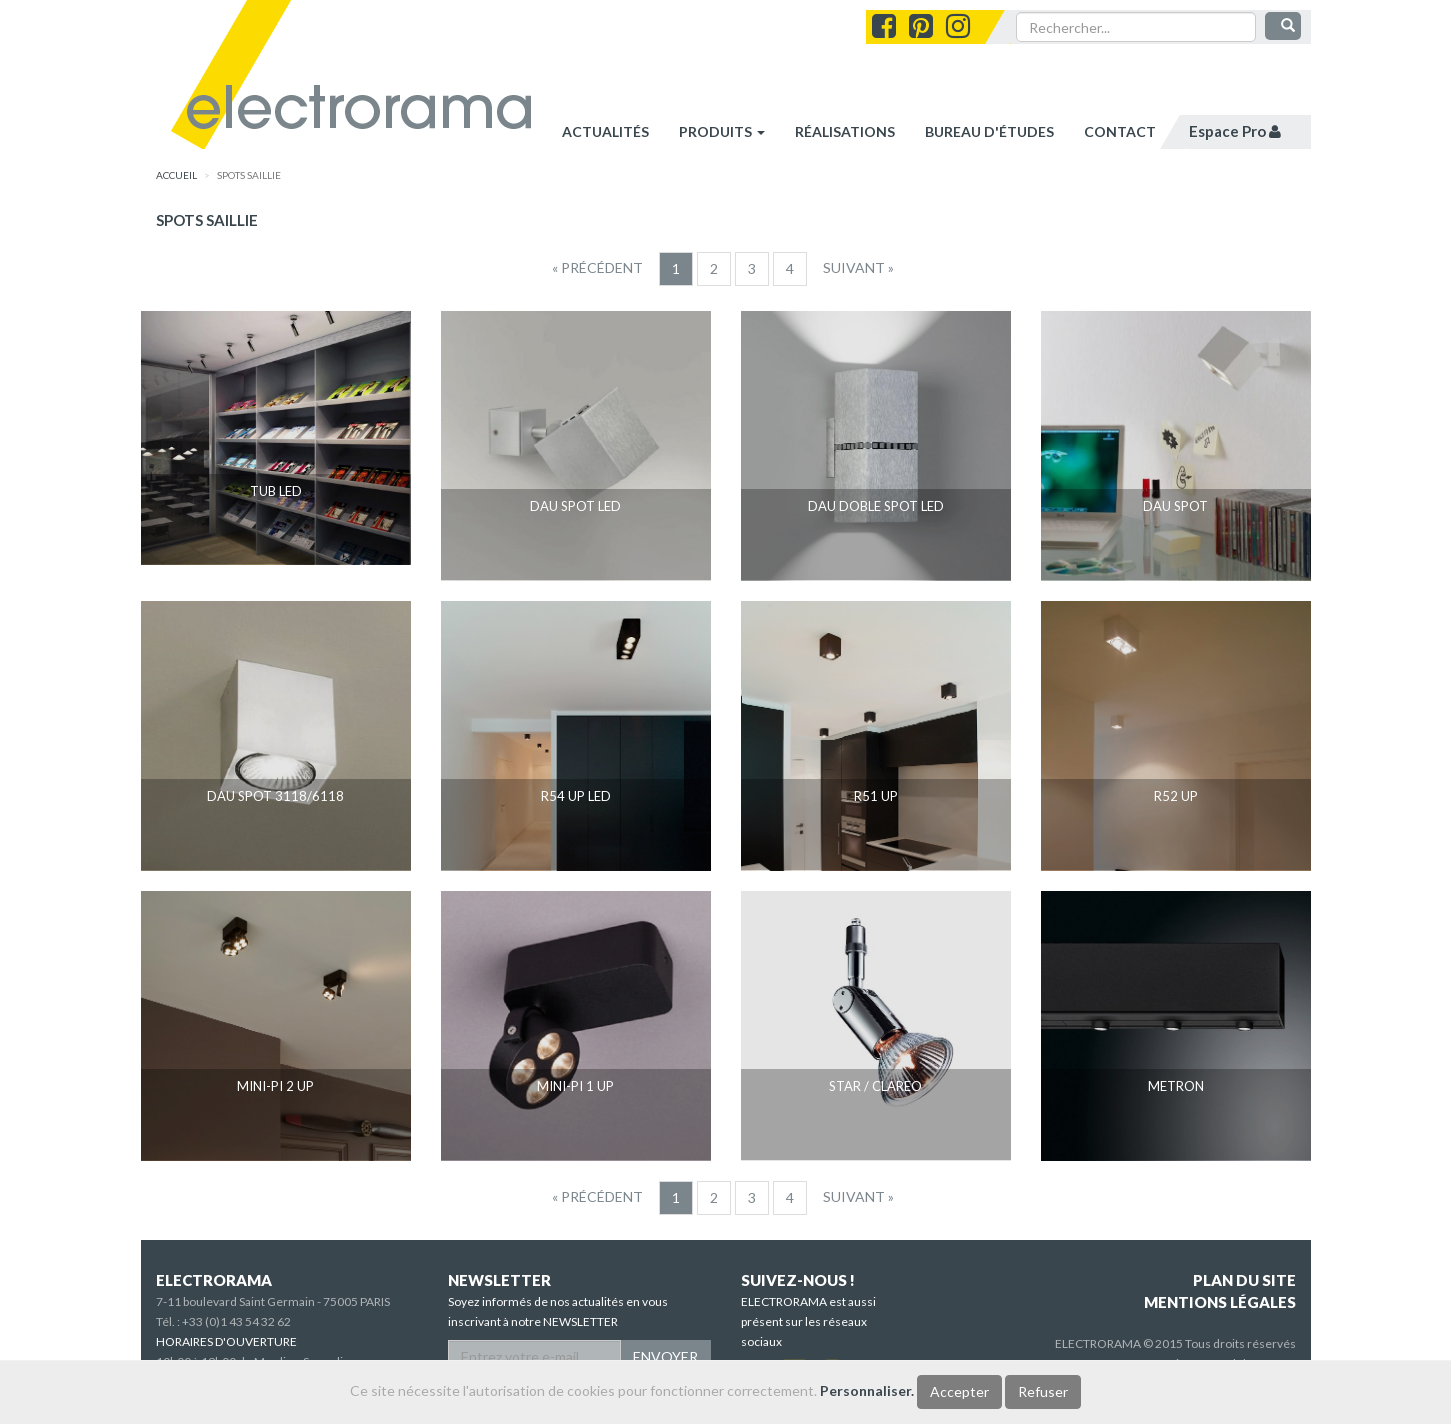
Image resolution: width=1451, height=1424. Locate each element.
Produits (722, 131)
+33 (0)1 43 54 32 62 (236, 1321)
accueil (176, 175)
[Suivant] (858, 268)
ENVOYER (665, 1356)
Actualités (605, 131)
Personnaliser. (867, 1390)
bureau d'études (989, 131)
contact (1120, 131)
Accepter (959, 1391)
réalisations (845, 131)
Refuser (1043, 1391)
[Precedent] (597, 268)
